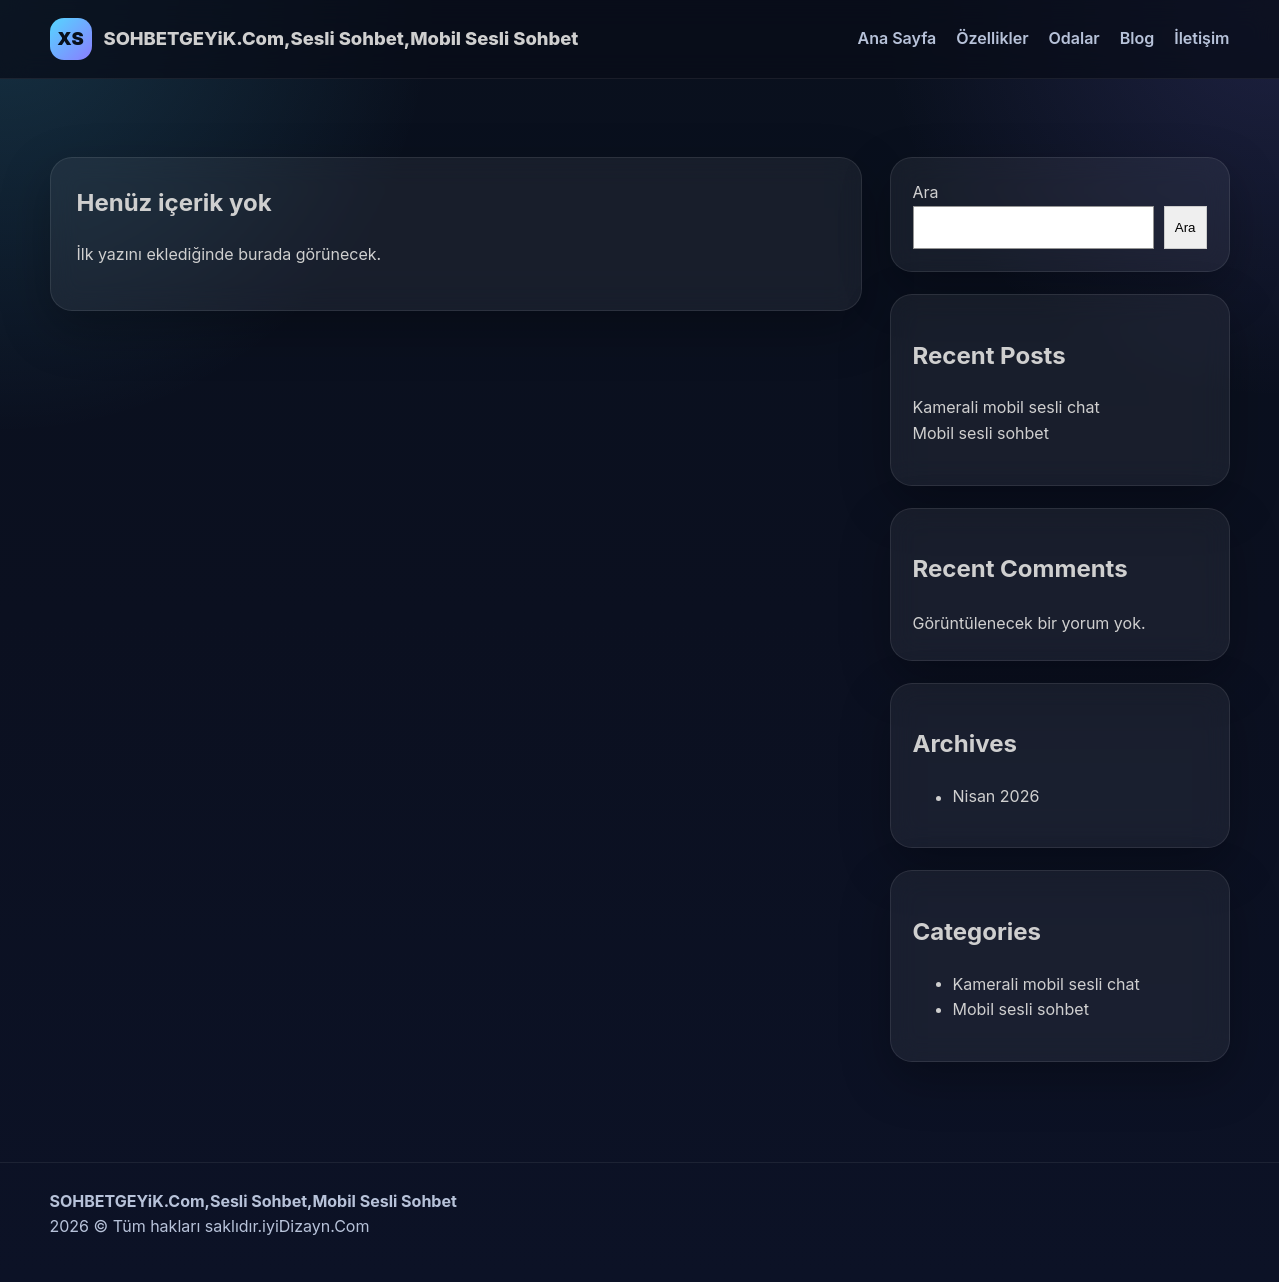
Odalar (1074, 38)
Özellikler (992, 38)
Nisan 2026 (996, 796)
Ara (926, 192)
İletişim (1201, 38)
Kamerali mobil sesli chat (1006, 407)
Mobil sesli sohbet (981, 433)
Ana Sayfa (897, 38)
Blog (1137, 38)
